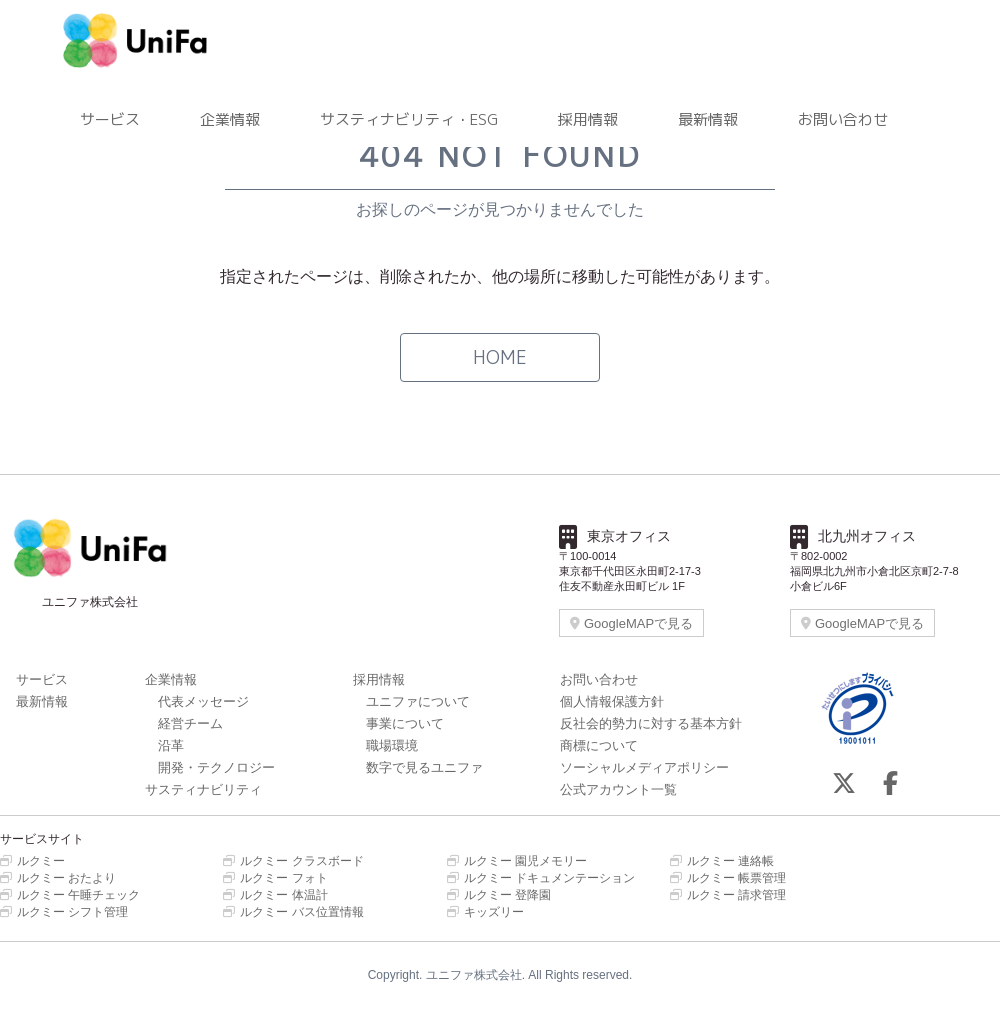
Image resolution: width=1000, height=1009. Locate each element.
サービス (110, 119)
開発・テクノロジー (216, 767)
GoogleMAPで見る (631, 623)
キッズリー (485, 912)
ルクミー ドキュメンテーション (541, 878)
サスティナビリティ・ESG (409, 119)
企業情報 (230, 119)
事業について (405, 723)
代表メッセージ (203, 701)
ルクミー (32, 861)
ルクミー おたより (58, 878)
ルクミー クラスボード (293, 861)
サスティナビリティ (203, 789)
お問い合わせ (843, 119)
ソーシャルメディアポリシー (644, 767)
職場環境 (392, 745)
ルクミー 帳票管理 (728, 878)
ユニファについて (418, 701)
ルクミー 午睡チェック (70, 895)
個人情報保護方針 (612, 701)
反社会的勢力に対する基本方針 (651, 723)
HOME (500, 357)
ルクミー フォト (275, 878)
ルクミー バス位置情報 (293, 912)
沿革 (171, 745)
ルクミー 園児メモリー (517, 861)
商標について (599, 745)
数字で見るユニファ (424, 767)
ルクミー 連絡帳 (722, 861)
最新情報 (708, 119)
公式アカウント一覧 (618, 789)
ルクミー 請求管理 (728, 895)
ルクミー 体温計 (275, 895)
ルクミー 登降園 (499, 895)
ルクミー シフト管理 (64, 912)
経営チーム (190, 723)
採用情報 (588, 119)
